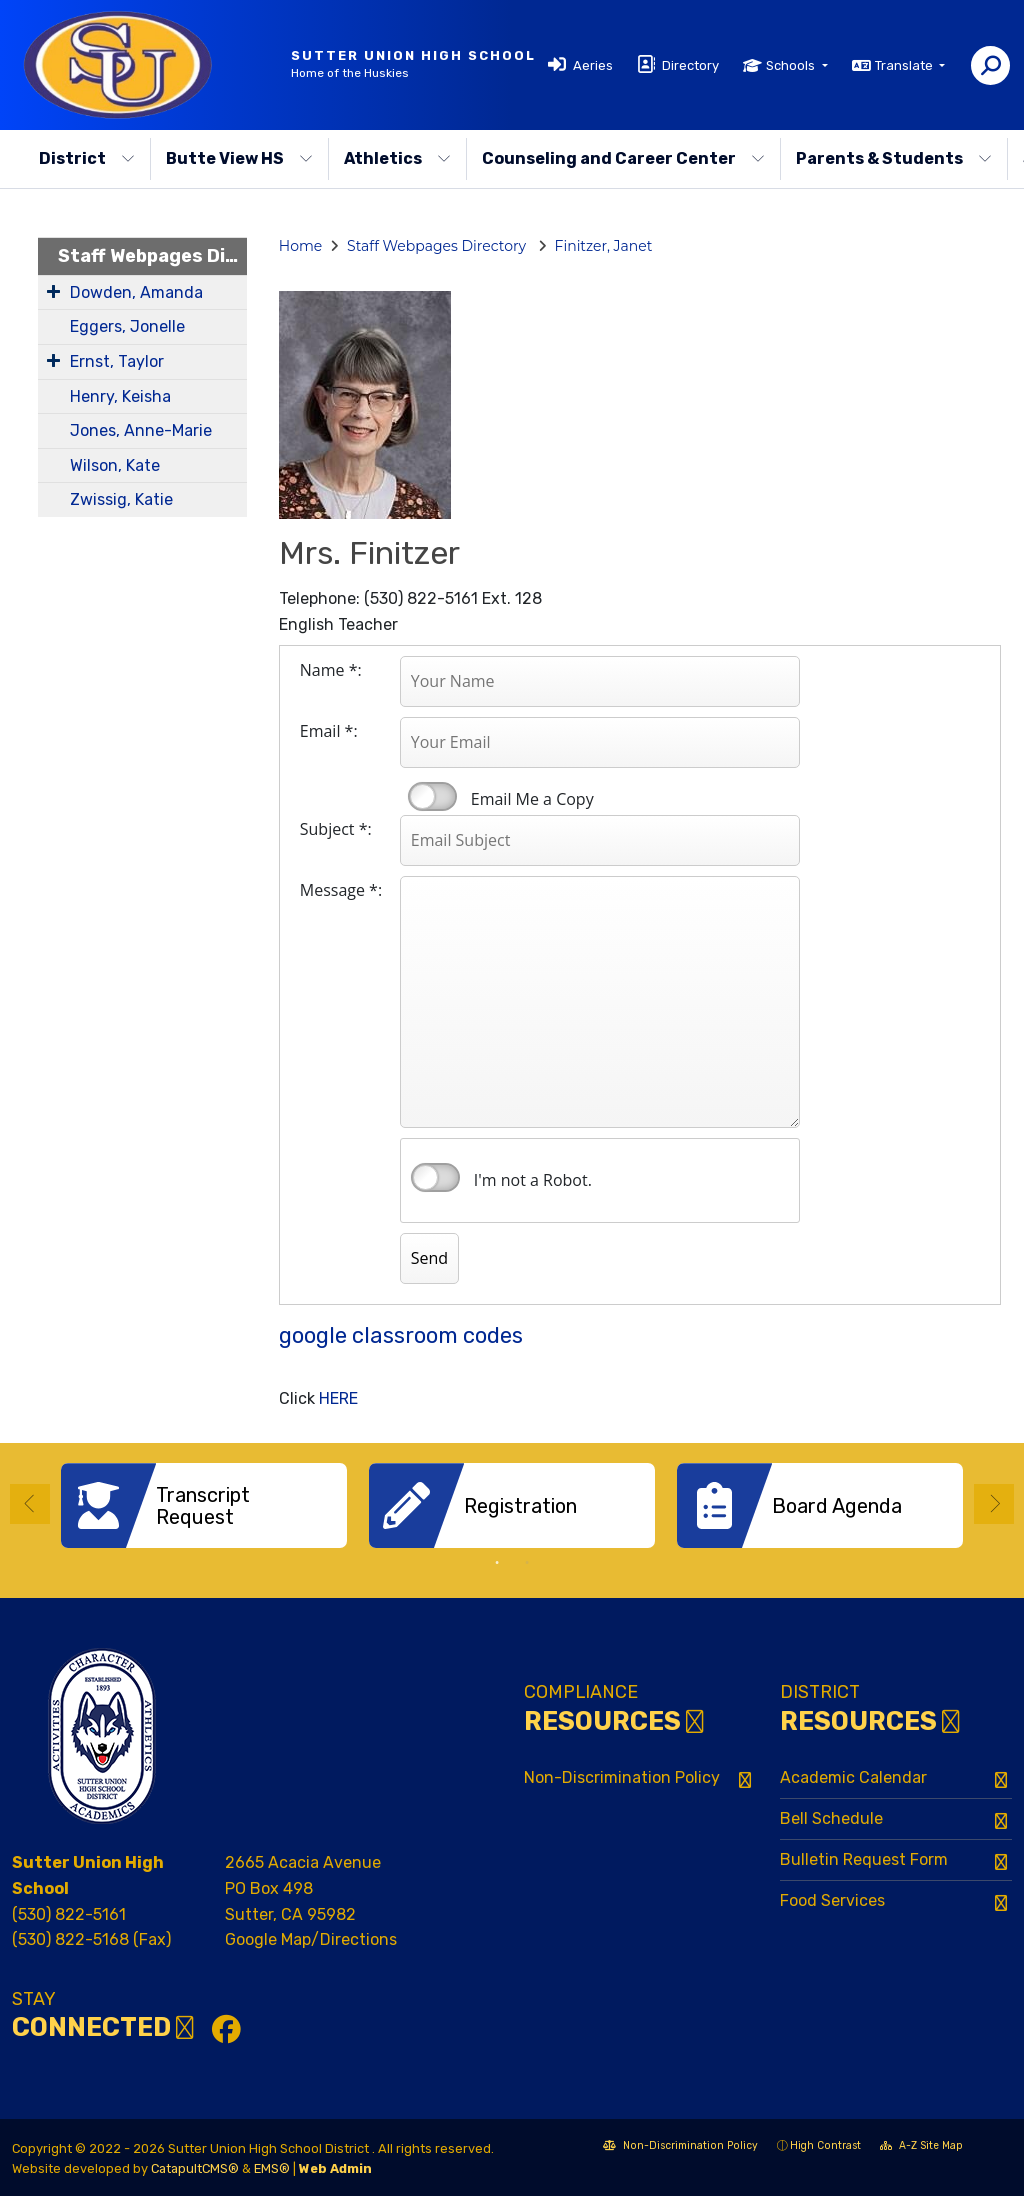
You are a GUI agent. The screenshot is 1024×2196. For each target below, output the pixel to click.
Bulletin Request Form (864, 1859)
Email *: (329, 731)
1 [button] (497, 1563)
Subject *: (336, 829)
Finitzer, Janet (604, 246)
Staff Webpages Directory (152, 256)
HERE (338, 1398)
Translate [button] (905, 65)
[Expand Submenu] (53, 291)
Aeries (593, 65)
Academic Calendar (853, 1777)
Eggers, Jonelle (127, 326)
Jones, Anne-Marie (141, 430)
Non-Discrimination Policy (622, 1777)
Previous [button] (30, 1504)
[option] (204, 1505)
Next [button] (994, 1504)
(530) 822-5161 (69, 1914)
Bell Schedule (831, 1818)
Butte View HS (239, 158)
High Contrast (825, 2145)
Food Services (832, 1900)
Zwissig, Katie (121, 499)
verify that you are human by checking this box (435, 1178)
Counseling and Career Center (623, 158)
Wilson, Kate (115, 465)
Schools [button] (792, 65)
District (87, 158)
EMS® (272, 2168)
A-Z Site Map (921, 2147)
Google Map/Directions (311, 1939)
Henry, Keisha (120, 396)
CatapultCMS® (195, 2168)
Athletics (397, 158)
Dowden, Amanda (136, 292)
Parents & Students (894, 158)
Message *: (341, 890)
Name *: (331, 670)
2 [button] (527, 1563)
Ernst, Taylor (117, 361)
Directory (690, 65)
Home (300, 246)
